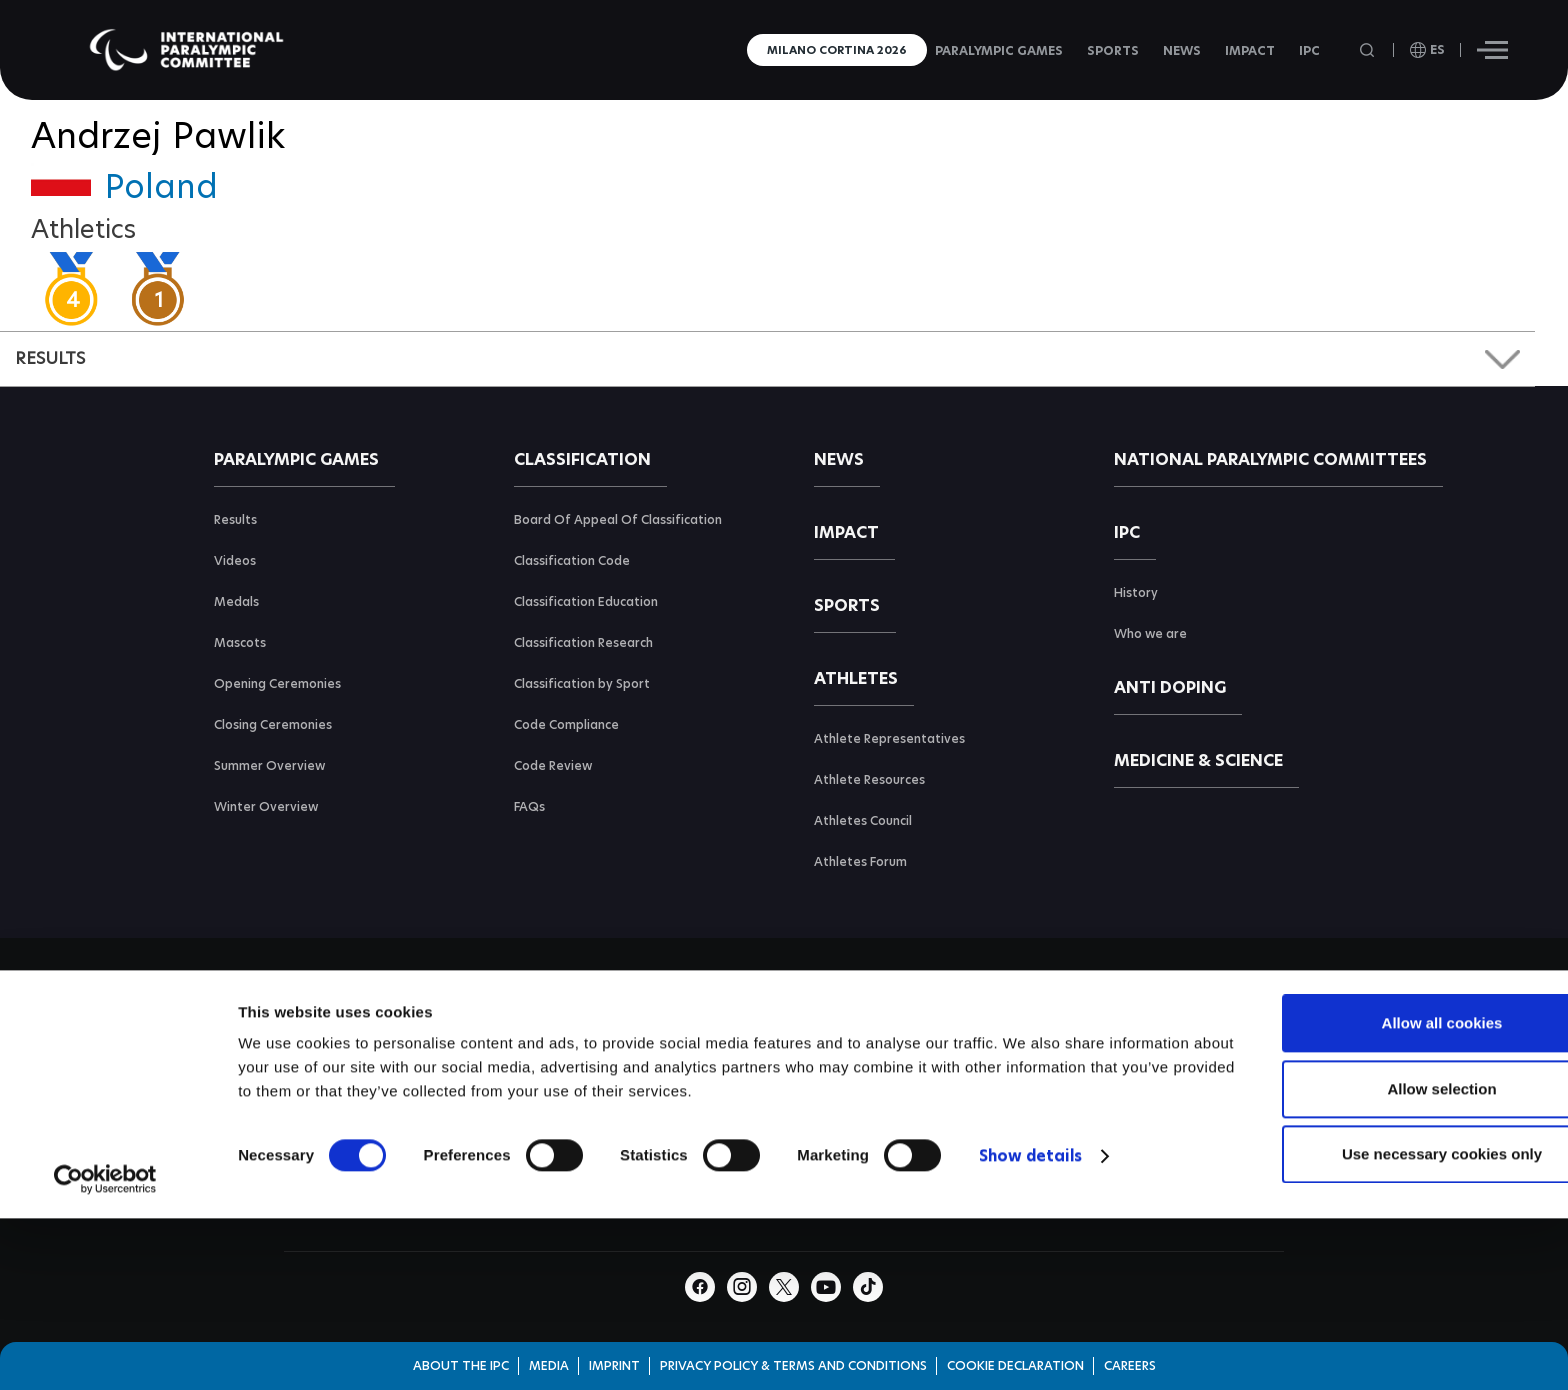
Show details (1030, 1277)
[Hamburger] (1492, 50)
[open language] (1427, 50)
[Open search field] (1369, 50)
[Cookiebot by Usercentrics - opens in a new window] (105, 1301)
